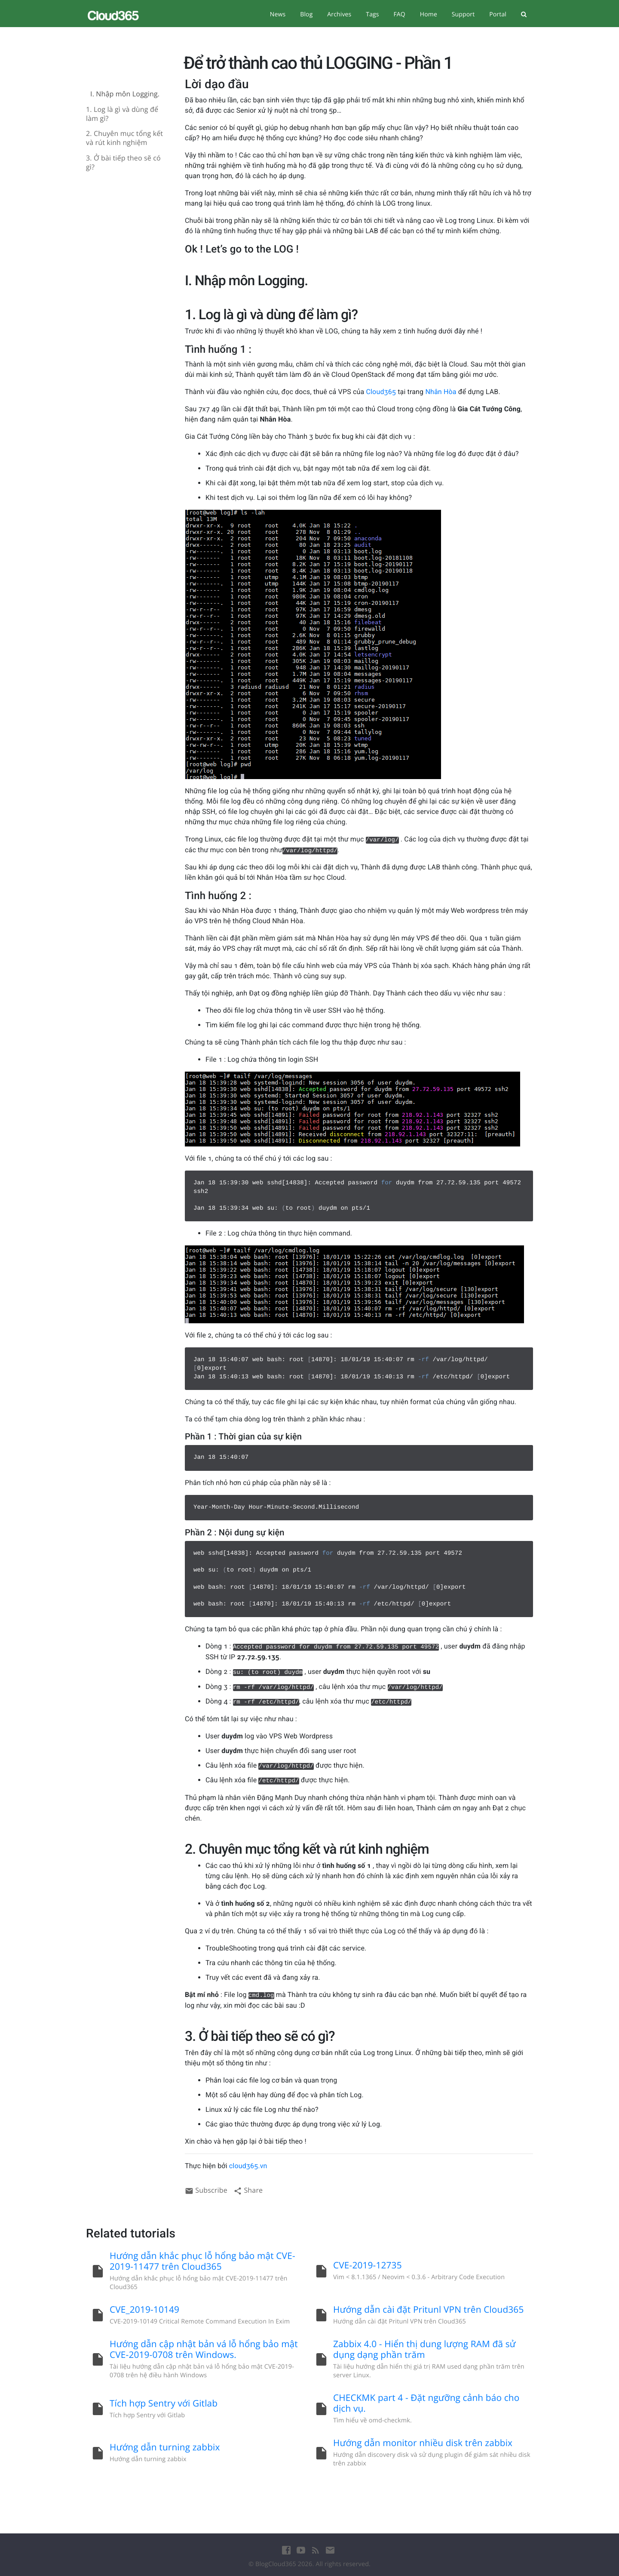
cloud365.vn (248, 2166)
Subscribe (206, 2190)
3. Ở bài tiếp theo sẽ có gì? (123, 163)
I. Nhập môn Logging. (124, 94)
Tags (372, 14)
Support (463, 14)
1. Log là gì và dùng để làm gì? (122, 114)
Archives (339, 14)
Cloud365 (381, 392)
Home (428, 14)
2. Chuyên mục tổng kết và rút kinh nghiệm (124, 138)
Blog (306, 14)
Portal (497, 14)
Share (248, 2190)
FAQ (399, 14)
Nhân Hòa (440, 392)
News (278, 14)
